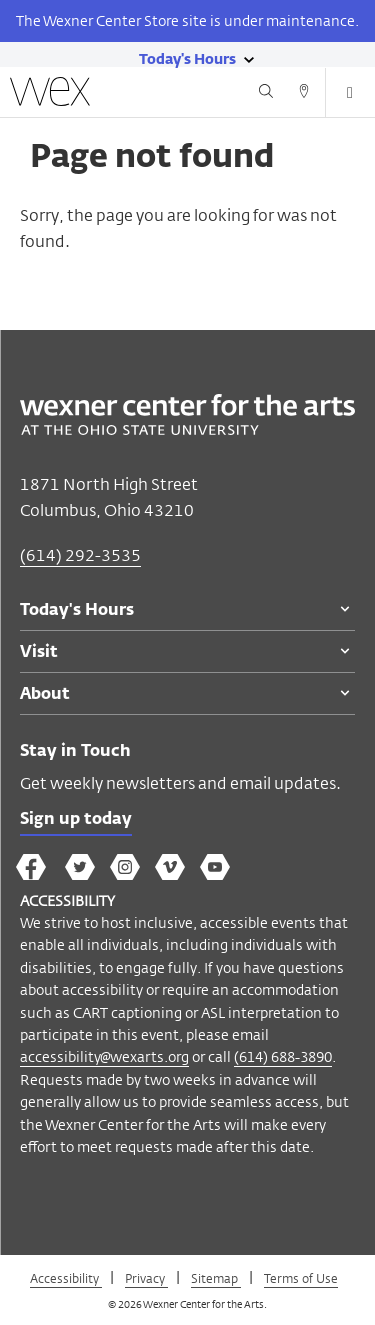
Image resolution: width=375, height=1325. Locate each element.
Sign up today (76, 820)
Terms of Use (301, 1278)
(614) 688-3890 (283, 1056)
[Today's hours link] (187, 58)
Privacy (146, 1278)
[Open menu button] (350, 93)
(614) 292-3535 (80, 555)
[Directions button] (304, 94)
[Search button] (266, 94)
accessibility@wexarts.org (104, 1056)
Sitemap (216, 1278)
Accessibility (66, 1278)
